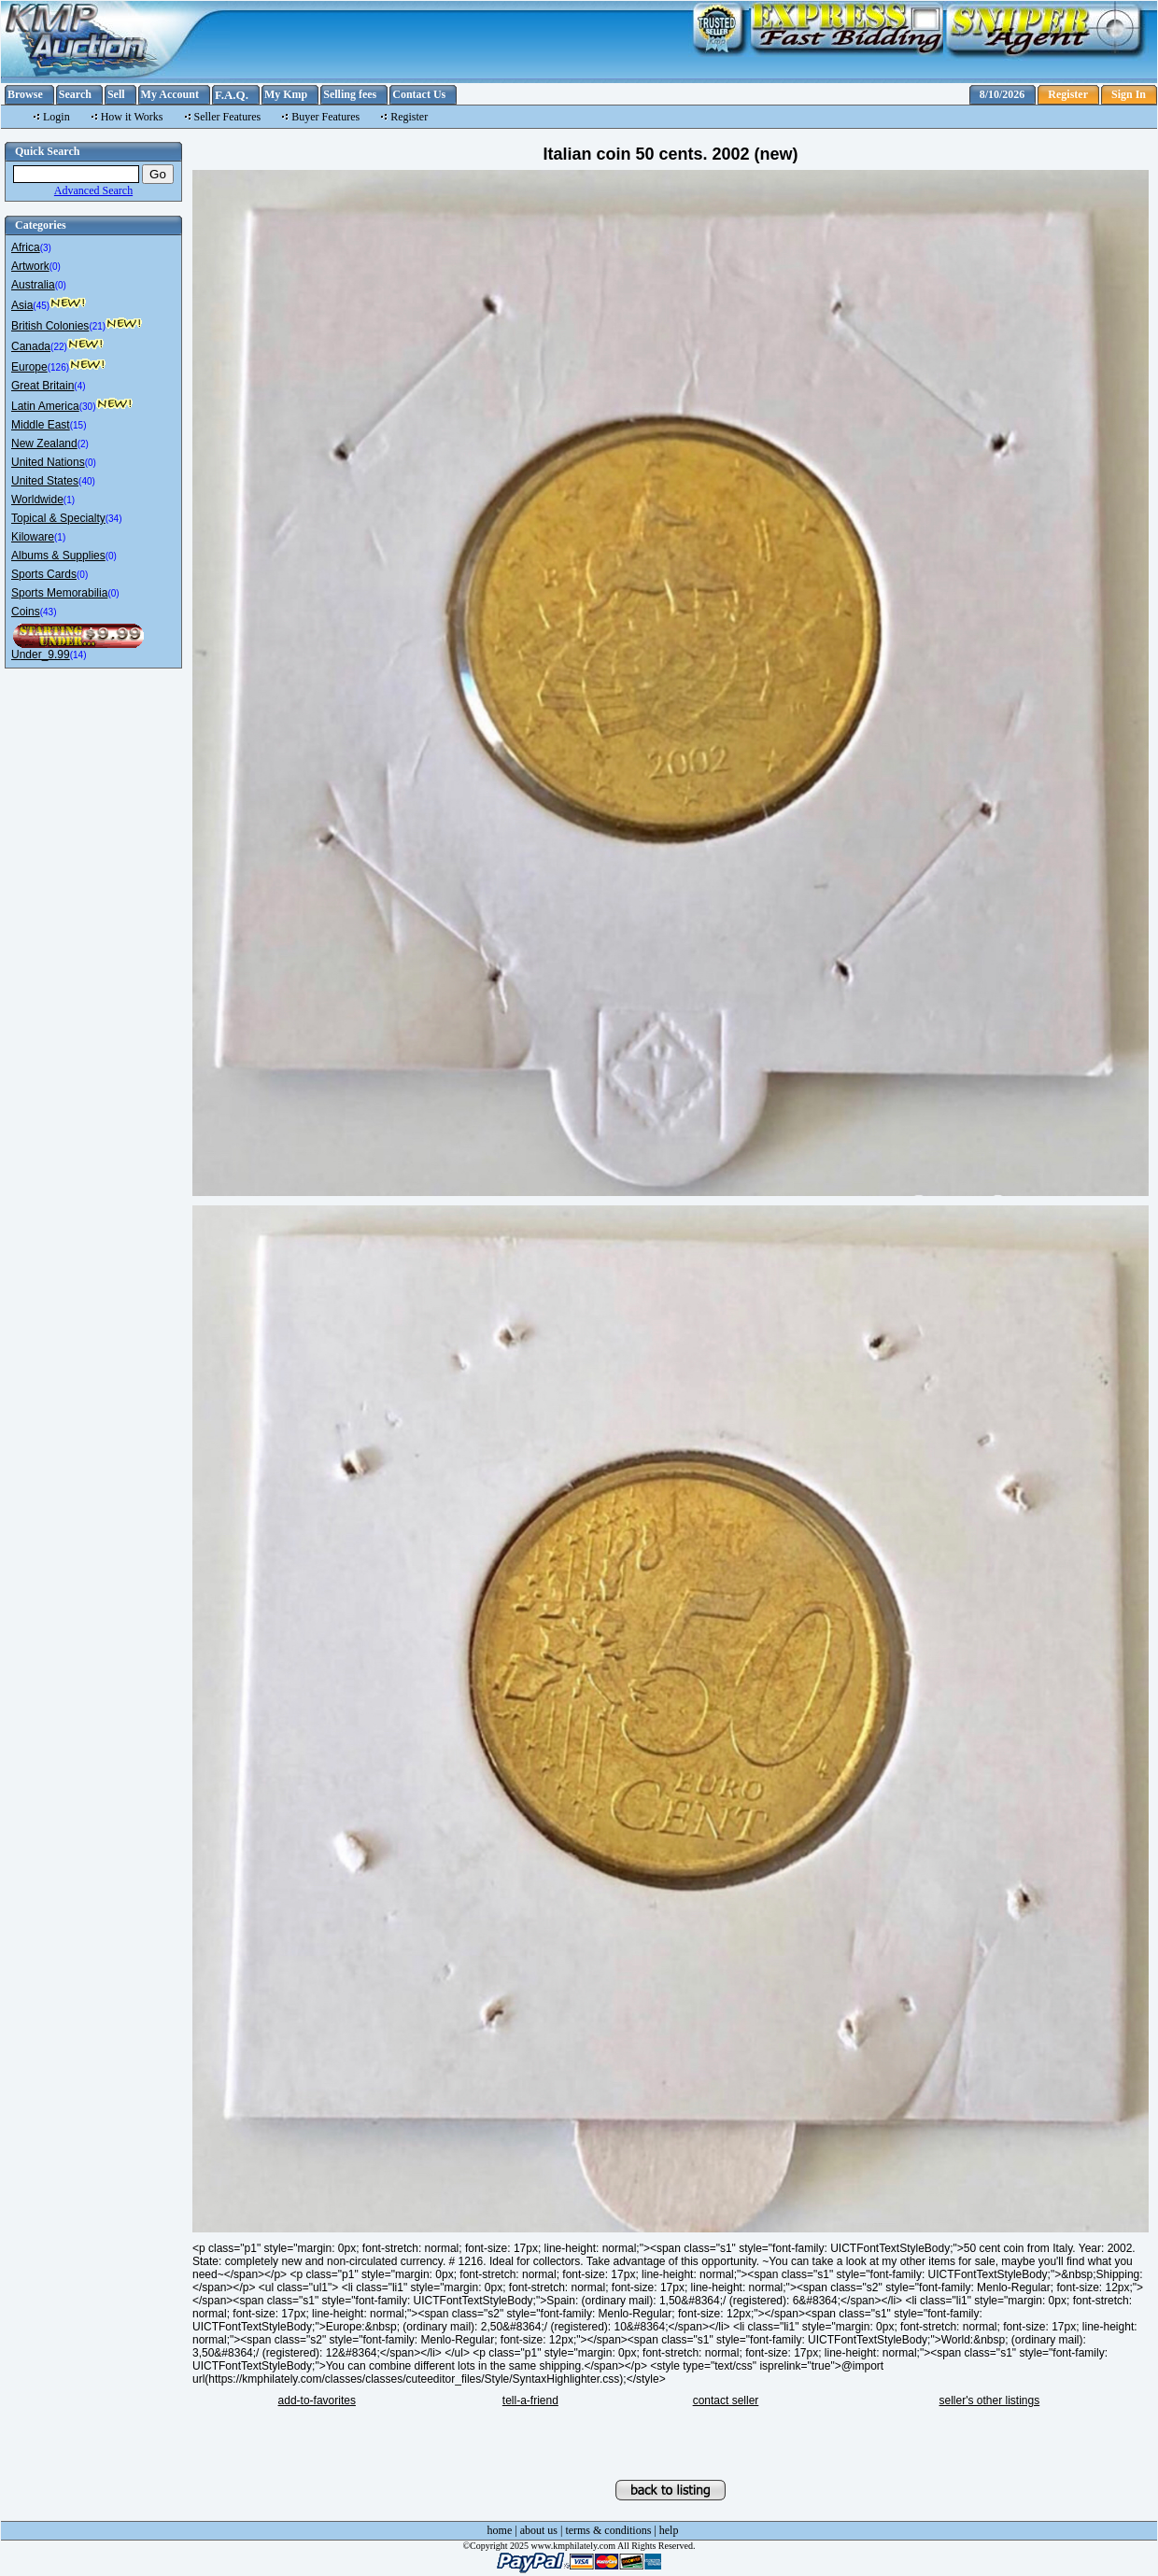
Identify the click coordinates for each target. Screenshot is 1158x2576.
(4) (79, 386)
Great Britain (42, 385)
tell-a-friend (530, 2400)
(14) (78, 655)
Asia (22, 305)
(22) (58, 347)
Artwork (30, 266)
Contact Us (418, 94)
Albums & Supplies (58, 555)
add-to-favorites (317, 2400)
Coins (25, 611)
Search (75, 94)
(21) (97, 326)
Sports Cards (44, 574)
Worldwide (37, 499)
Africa (25, 247)
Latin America (45, 406)
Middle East (40, 424)
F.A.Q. (231, 95)
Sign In (1128, 94)
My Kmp (285, 94)
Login (56, 116)
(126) (58, 367)
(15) (78, 425)
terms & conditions (608, 2530)
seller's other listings (989, 2400)
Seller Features (227, 116)
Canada (30, 346)
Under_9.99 (40, 654)
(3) (45, 248)
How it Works (132, 116)
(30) (87, 406)
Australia (33, 284)
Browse (25, 94)
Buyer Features (325, 116)
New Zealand (44, 443)
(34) (114, 519)
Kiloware (32, 536)
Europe (29, 366)
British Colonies (50, 325)
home (500, 2530)
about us (539, 2530)
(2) (83, 444)
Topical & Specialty (58, 518)
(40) (86, 481)
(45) (41, 306)
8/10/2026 (1002, 94)
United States (44, 480)
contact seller (726, 2400)
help (669, 2530)
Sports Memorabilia (59, 592)
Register (1068, 94)
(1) (69, 500)
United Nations (48, 462)
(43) (48, 612)
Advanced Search (93, 190)
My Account (170, 94)
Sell (116, 94)
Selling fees (349, 94)
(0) (55, 266)
